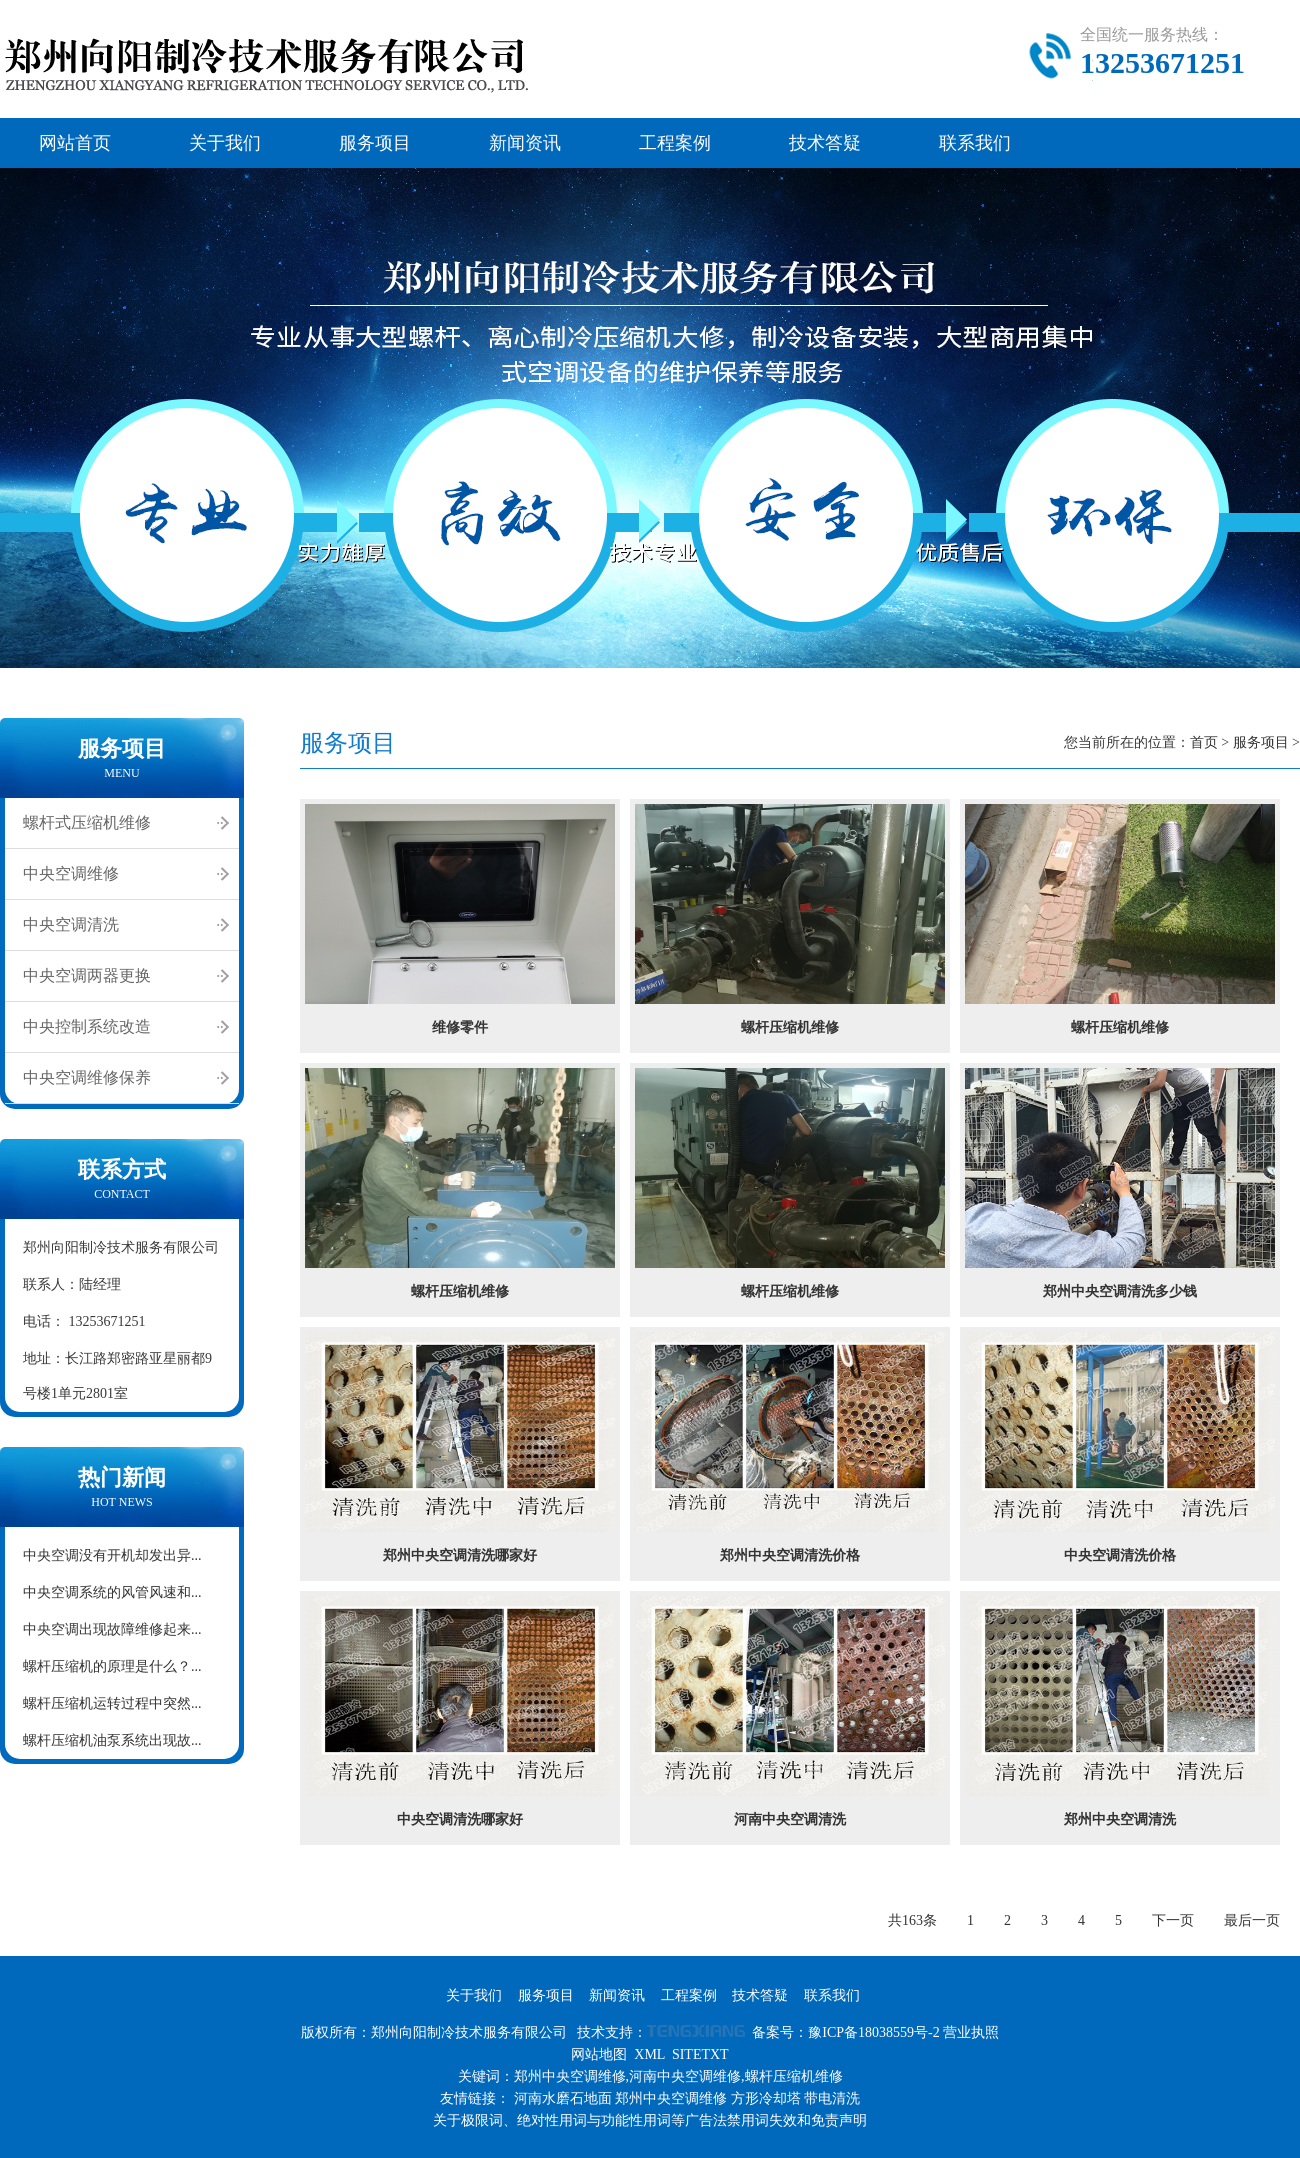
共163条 (912, 1920)
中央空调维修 (71, 873)
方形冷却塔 (766, 2098)
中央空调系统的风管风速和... (112, 1592)
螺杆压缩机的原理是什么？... (112, 1666)
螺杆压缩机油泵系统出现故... (112, 1740)
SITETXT (700, 2054)
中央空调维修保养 (87, 1077)
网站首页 (75, 143)
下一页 (1173, 1920)
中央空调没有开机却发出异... (112, 1555)
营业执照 (971, 2032)
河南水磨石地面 (563, 2098)
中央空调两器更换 (87, 975)
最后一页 (1252, 1920)
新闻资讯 (525, 143)
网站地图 (599, 2054)
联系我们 (975, 143)
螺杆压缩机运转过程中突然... (112, 1703)
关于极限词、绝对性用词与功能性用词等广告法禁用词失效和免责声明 (650, 2120)
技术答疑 (825, 143)
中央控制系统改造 (87, 1026)
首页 (1204, 742)
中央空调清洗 (71, 924)
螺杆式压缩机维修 (87, 822)
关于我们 (225, 143)
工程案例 (675, 143)
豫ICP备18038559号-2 (873, 2032)
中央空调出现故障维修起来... (112, 1629)
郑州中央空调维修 (671, 2098)
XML (649, 2054)
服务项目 (375, 143)
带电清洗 (832, 2098)
